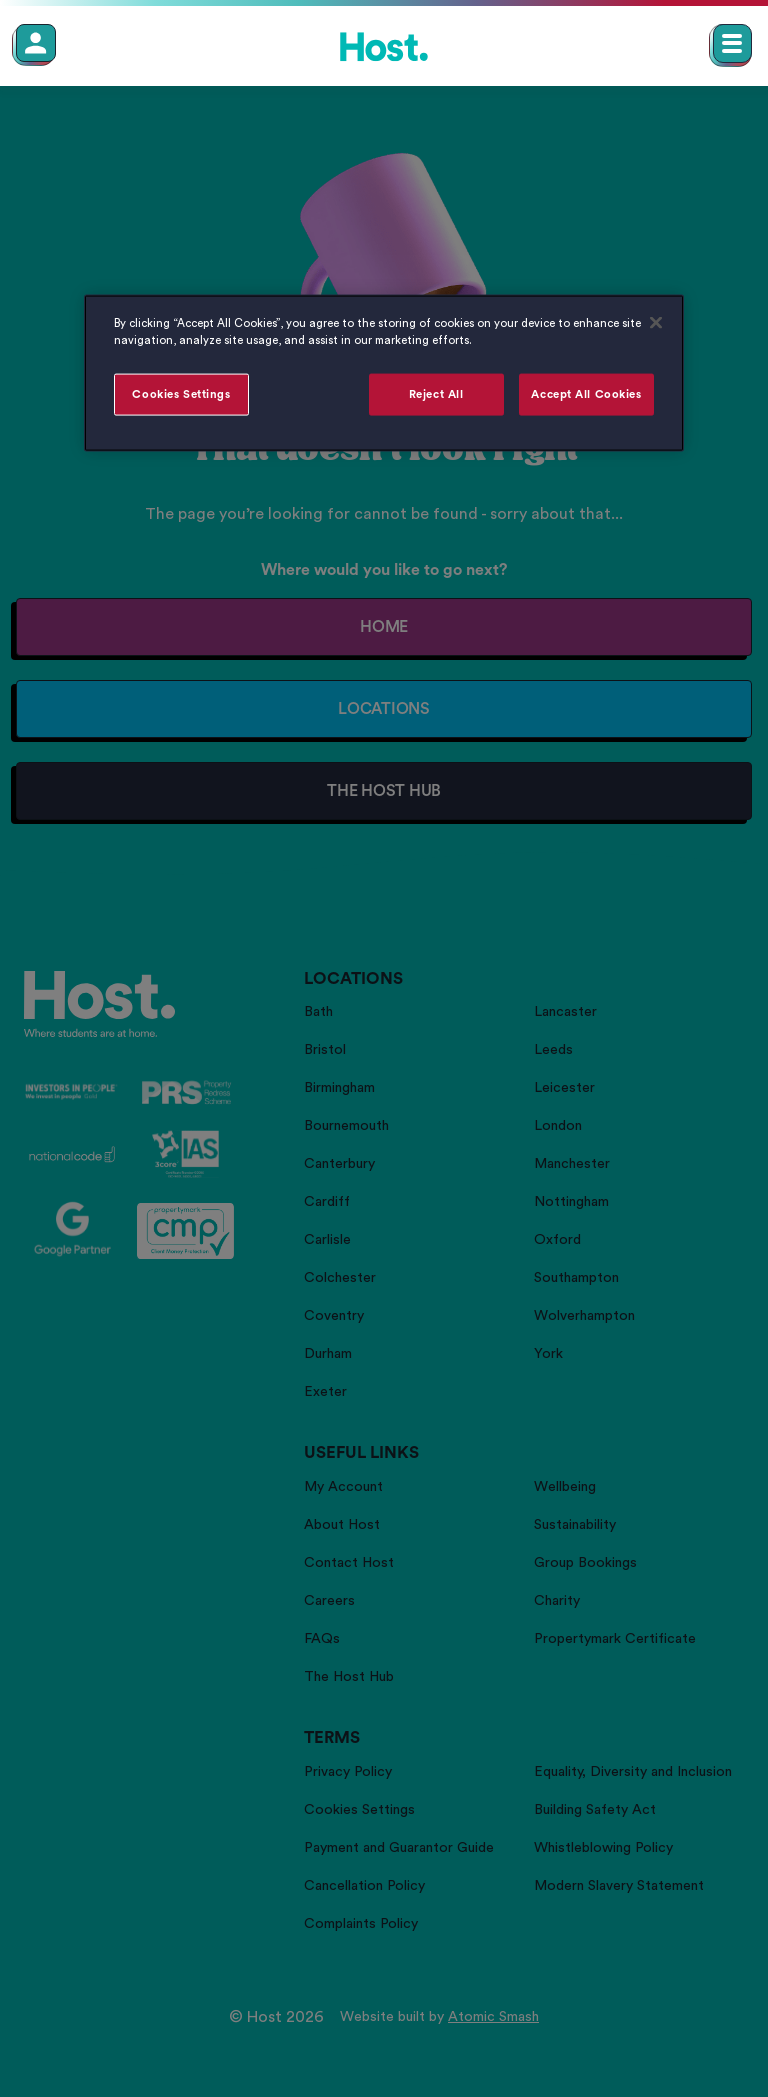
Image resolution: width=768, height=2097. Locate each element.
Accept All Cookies (586, 393)
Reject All (436, 393)
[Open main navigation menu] (732, 43)
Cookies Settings (181, 393)
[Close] (656, 322)
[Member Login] (36, 43)
